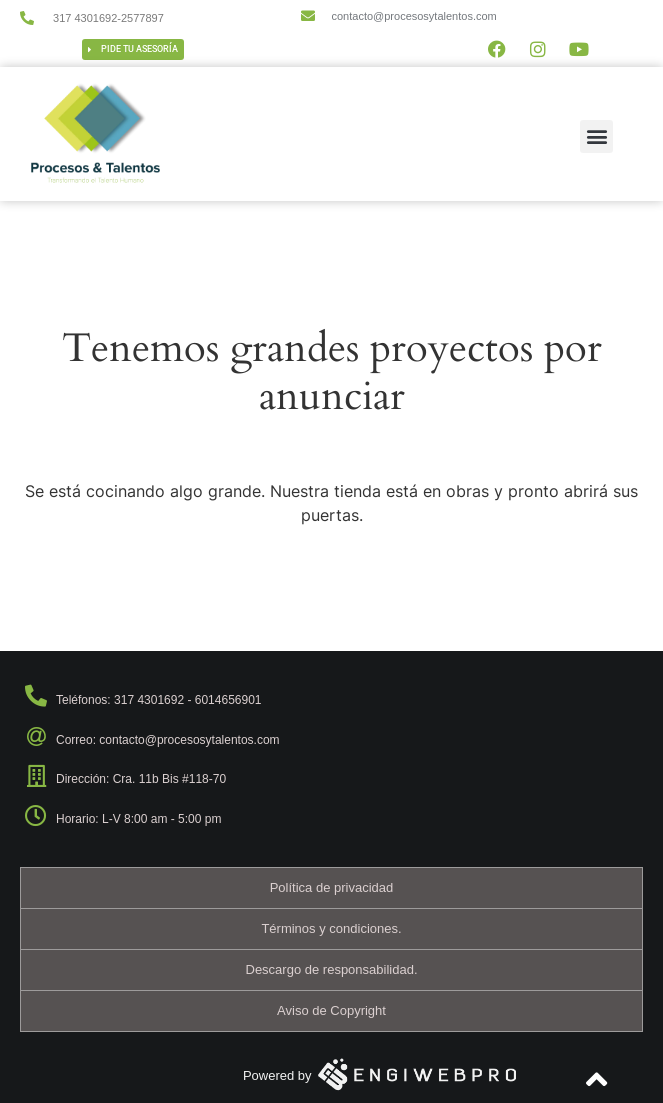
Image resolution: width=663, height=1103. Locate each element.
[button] (596, 136)
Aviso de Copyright (331, 1010)
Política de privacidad (332, 887)
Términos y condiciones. (331, 928)
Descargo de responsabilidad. (332, 969)
